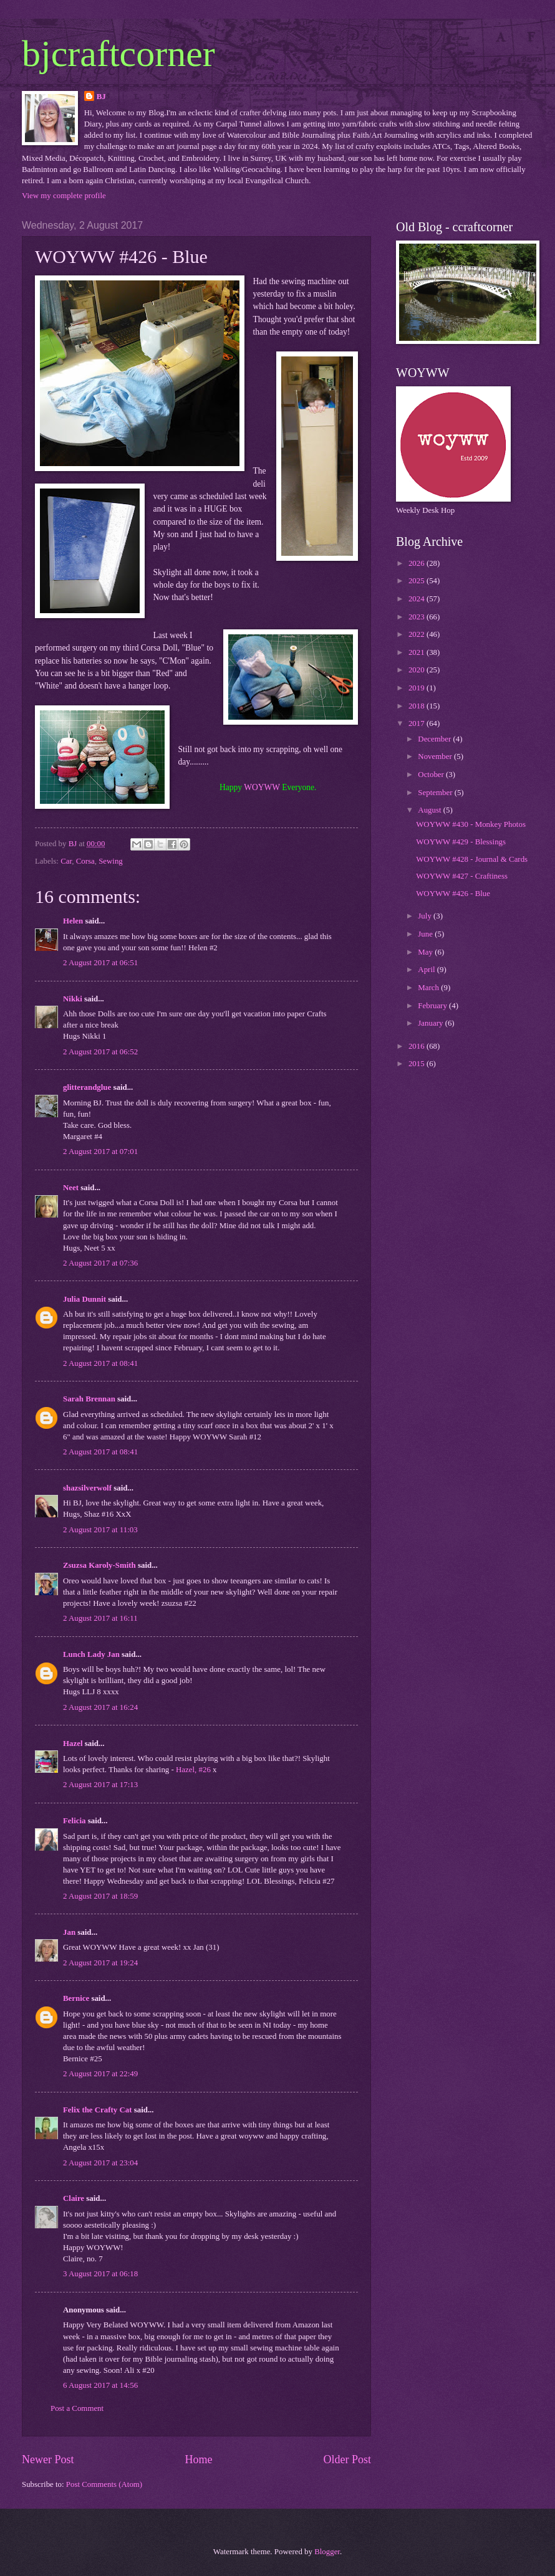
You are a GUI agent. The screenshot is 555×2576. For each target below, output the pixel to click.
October (432, 774)
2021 (417, 652)
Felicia (74, 1820)
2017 (417, 723)
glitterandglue (87, 1087)
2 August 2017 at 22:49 (100, 2073)
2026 (417, 563)
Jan (70, 1932)
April (427, 969)
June (426, 934)
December (435, 739)
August (430, 810)
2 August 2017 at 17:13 (100, 1784)
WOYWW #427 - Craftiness (462, 876)
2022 (417, 634)
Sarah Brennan (89, 1399)
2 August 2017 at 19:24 (100, 1962)
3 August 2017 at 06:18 (100, 2273)
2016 (417, 1046)
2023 (417, 617)
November (436, 756)
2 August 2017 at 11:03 (100, 1529)
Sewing (111, 861)
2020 (417, 669)
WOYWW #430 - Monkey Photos (471, 824)
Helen (73, 921)
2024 (417, 598)
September (436, 792)
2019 (417, 688)
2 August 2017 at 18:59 (100, 1896)
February (433, 1005)
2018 (417, 706)
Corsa (85, 861)
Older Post (347, 2459)
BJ (101, 96)
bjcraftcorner (118, 53)
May (426, 952)
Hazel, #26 (193, 1769)
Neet (71, 1187)
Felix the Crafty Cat (97, 2110)
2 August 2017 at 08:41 (100, 1363)
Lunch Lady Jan (91, 1654)
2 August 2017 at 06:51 (100, 962)
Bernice (76, 1998)
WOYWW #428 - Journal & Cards (472, 859)
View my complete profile (64, 195)
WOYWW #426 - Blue (453, 893)
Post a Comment (77, 2408)
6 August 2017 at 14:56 (100, 2385)
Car (66, 861)
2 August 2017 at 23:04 (100, 2163)
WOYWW (262, 787)
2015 (417, 1063)
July (425, 916)
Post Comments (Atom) (104, 2484)
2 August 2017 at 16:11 (100, 1618)
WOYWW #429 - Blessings (461, 841)
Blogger (327, 2551)
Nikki (72, 999)
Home (198, 2459)
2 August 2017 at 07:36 (100, 1263)
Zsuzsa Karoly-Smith (99, 1565)
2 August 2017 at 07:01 (100, 1151)
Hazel (72, 1743)
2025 (417, 580)
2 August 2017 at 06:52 (100, 1051)
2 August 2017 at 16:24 (100, 1707)
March (429, 987)
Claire (73, 2198)
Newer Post (48, 2459)
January (431, 1023)
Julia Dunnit (84, 1299)
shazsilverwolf (87, 1488)
